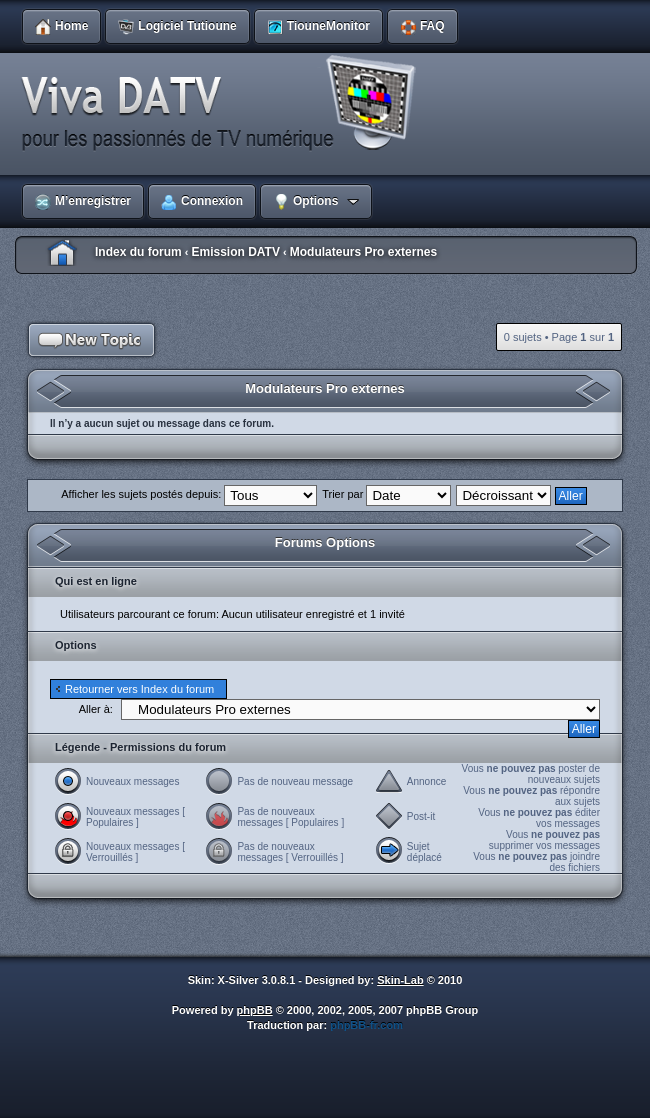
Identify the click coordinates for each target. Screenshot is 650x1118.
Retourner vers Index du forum (139, 689)
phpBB (255, 1010)
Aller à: (96, 709)
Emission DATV (235, 252)
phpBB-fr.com (366, 1025)
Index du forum (138, 252)
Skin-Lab (400, 980)
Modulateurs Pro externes (363, 252)
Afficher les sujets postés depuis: (189, 494)
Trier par (386, 494)
